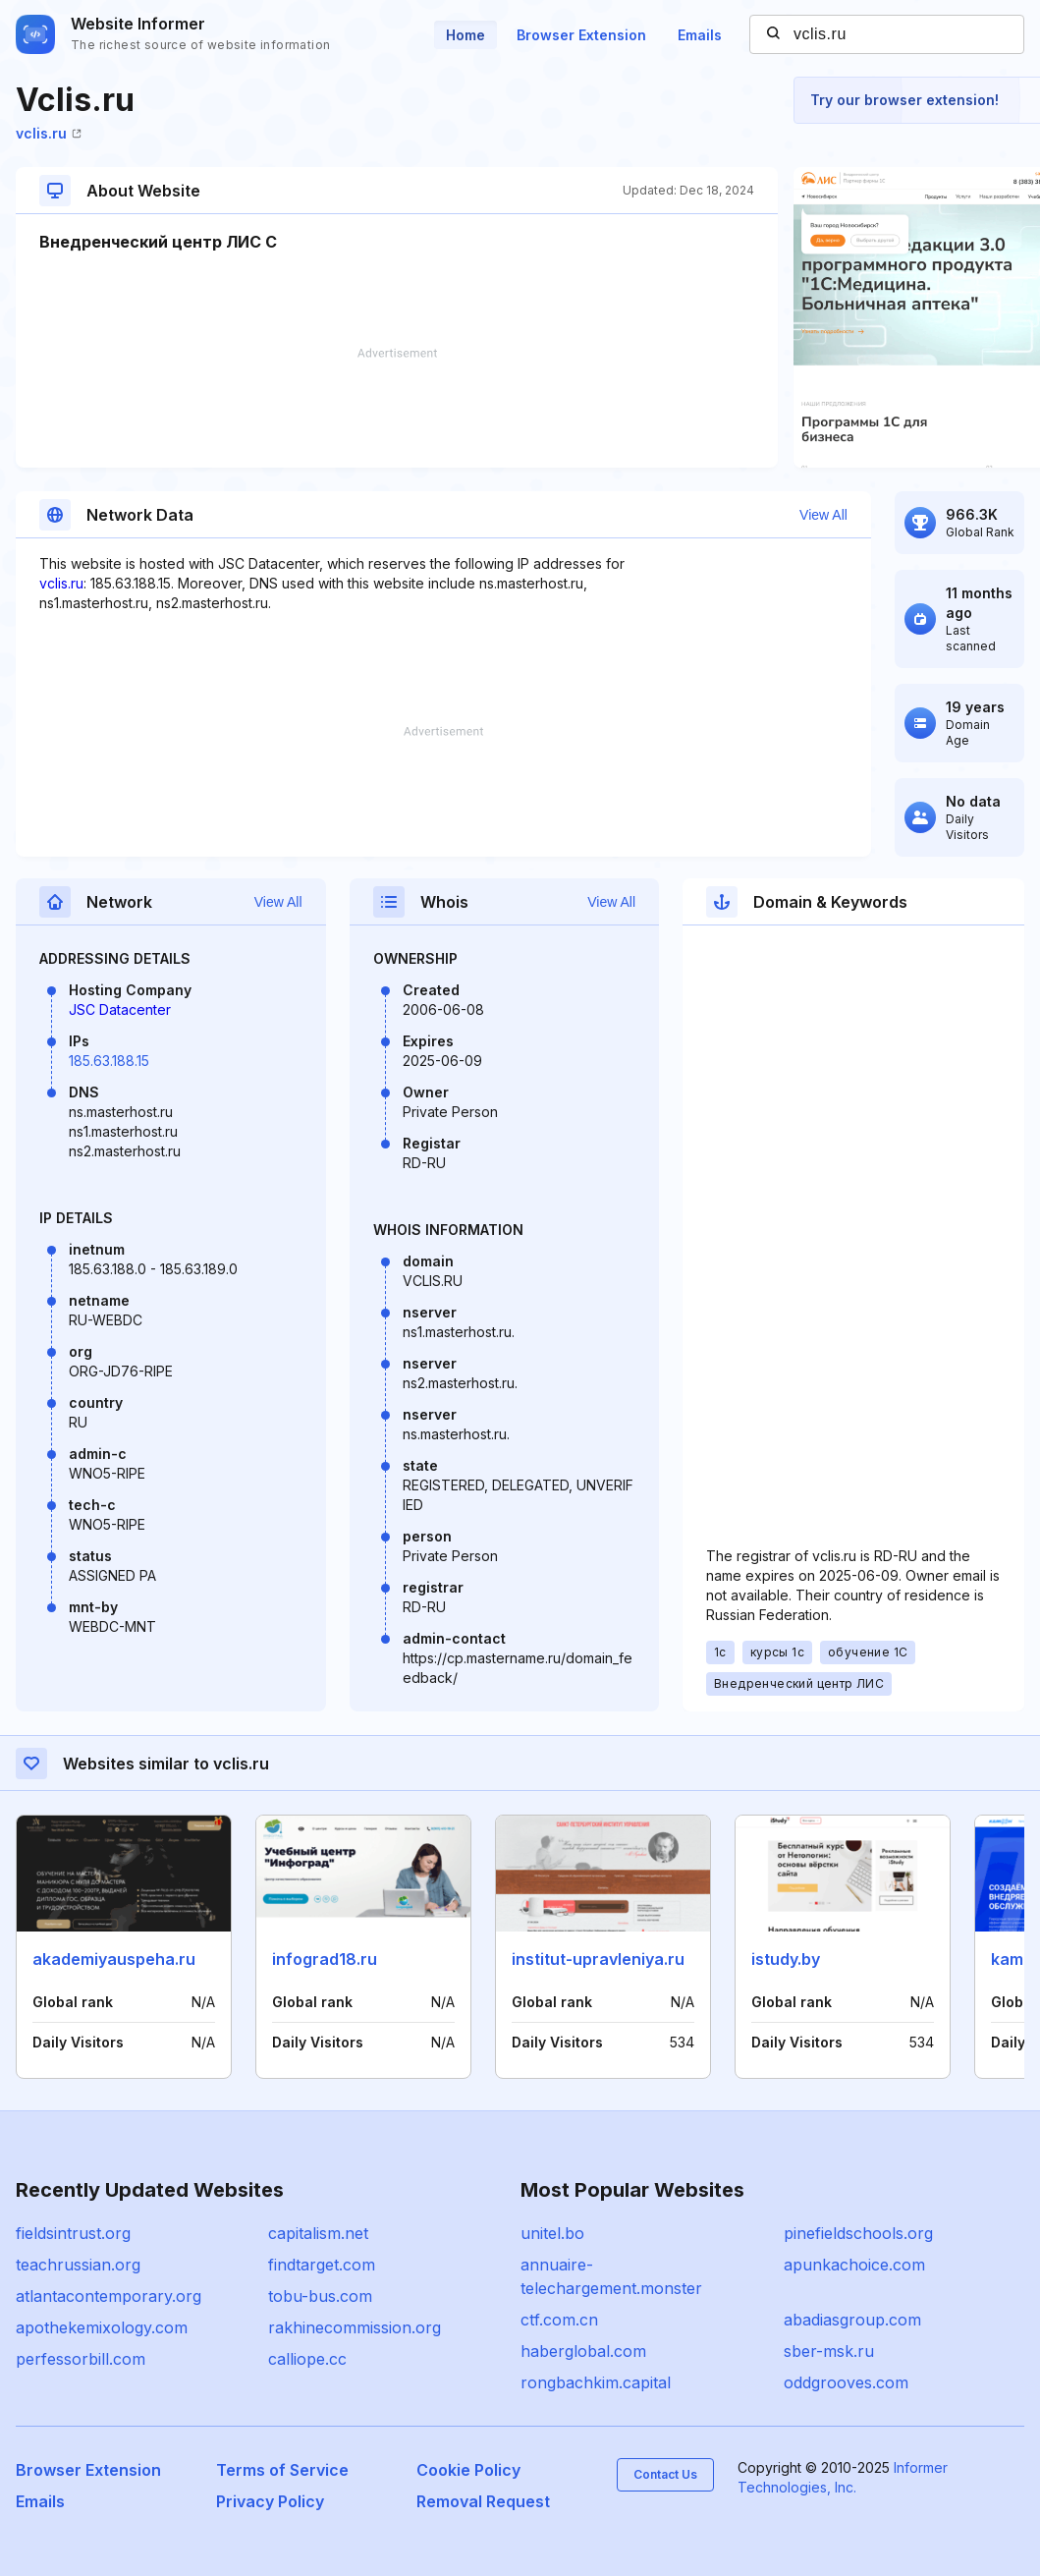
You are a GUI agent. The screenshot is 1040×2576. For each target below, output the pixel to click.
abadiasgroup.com (852, 2319)
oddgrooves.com (846, 2382)
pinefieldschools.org (858, 2233)
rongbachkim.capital (595, 2382)
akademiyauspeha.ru (113, 1959)
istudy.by (785, 1959)
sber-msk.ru (829, 2351)
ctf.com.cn (559, 2319)
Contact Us (665, 2474)
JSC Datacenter (120, 1009)
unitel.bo (552, 2233)
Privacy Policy (270, 2501)
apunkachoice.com (854, 2264)
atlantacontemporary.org (108, 2296)
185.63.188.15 (109, 1060)
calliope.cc (307, 2359)
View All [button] (823, 515)
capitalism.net (318, 2233)
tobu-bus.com (320, 2296)
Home (465, 35)
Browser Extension (581, 35)
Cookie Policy (468, 2470)
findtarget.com (321, 2264)
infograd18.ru (324, 1959)
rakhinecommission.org (354, 2327)
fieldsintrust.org (73, 2233)
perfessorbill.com (80, 2359)
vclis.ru (49, 133)
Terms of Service (282, 2470)
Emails (700, 35)
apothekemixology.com (102, 2327)
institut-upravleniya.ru (598, 1959)
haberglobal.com (583, 2351)
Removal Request (483, 2501)
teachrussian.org (78, 2264)
